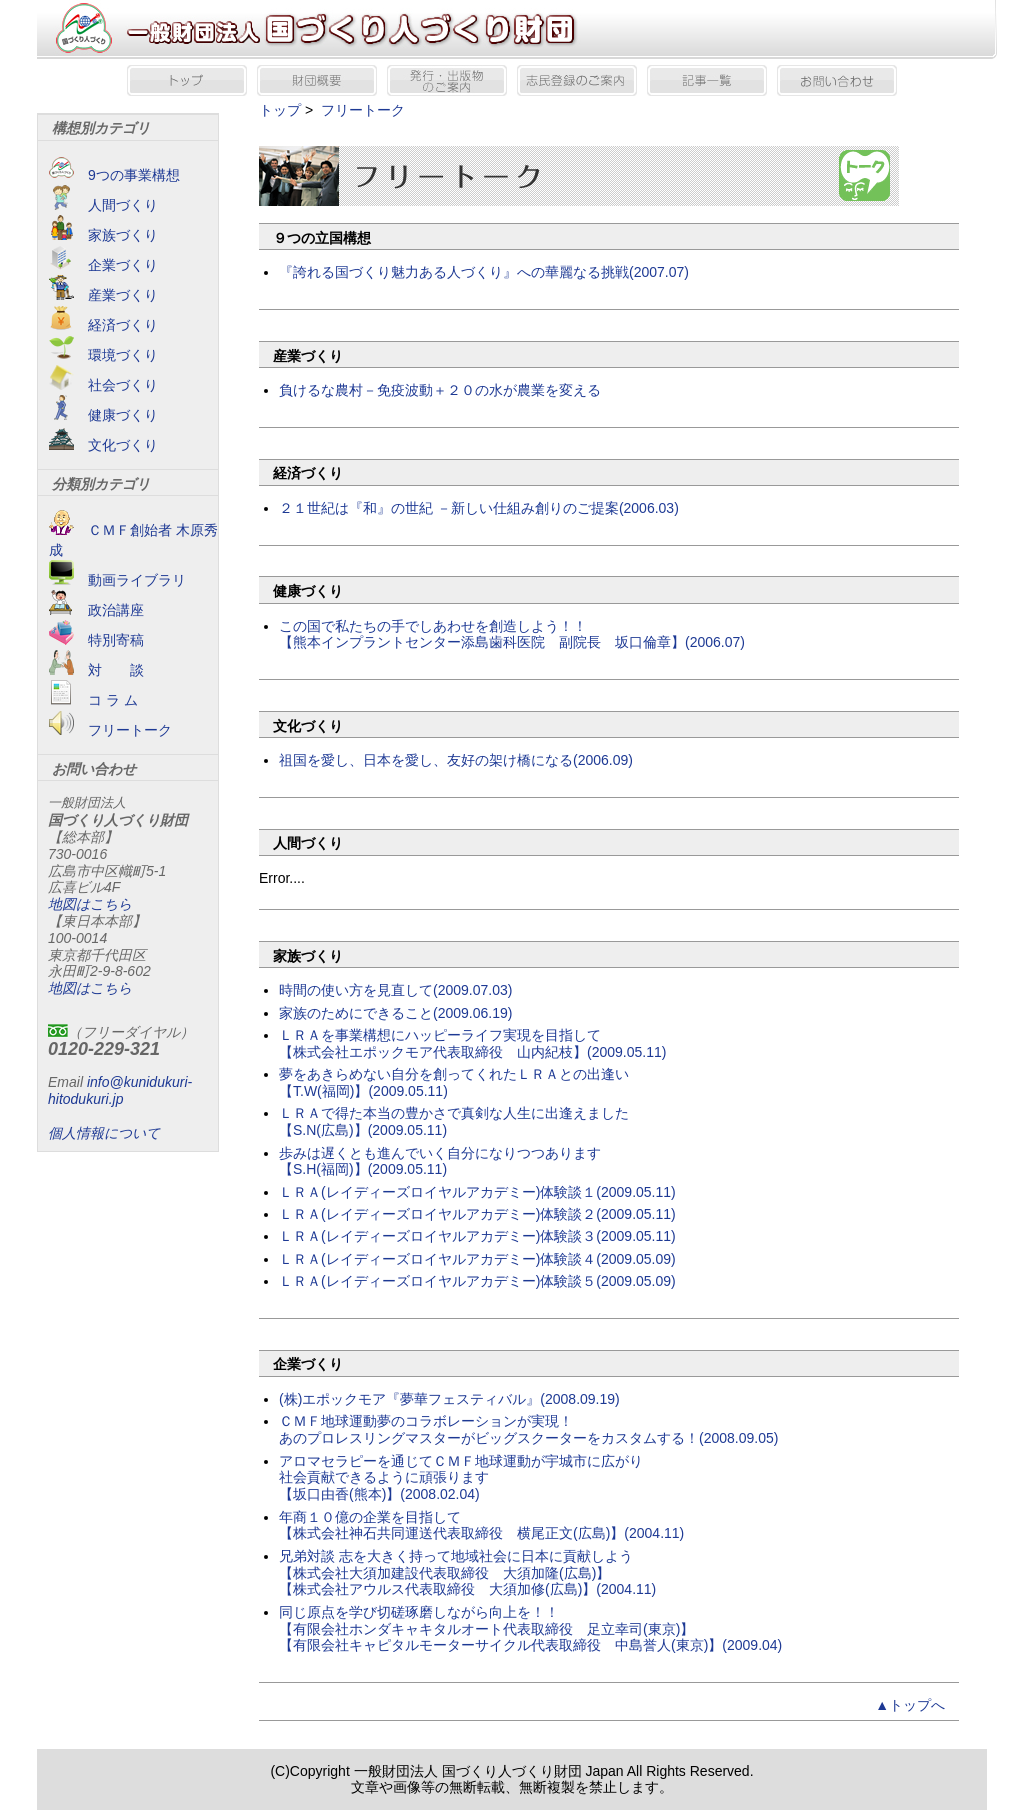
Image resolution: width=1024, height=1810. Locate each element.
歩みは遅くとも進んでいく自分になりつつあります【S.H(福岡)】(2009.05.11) (440, 1161)
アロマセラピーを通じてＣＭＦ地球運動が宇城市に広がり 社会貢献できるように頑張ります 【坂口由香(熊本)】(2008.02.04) (461, 1478)
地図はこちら (90, 904)
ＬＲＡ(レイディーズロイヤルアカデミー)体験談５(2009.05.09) (477, 1281)
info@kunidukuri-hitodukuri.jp (120, 1090)
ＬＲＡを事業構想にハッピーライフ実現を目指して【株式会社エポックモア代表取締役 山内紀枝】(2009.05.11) (472, 1043)
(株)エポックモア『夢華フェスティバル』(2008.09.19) (449, 1399)
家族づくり (103, 235)
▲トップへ (910, 1705)
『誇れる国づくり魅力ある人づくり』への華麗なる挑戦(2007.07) (484, 272)
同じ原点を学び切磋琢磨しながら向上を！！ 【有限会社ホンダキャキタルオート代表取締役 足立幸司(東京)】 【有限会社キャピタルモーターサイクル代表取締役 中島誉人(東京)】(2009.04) (530, 1629)
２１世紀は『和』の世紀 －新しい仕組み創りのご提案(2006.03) (479, 508)
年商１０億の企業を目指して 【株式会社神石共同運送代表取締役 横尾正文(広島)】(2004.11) (481, 1525)
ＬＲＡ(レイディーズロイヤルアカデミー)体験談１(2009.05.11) (477, 1192)
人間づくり (103, 205)
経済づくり (103, 325)
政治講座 (96, 610)
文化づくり (103, 445)
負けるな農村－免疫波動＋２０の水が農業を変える (440, 390)
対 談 (96, 670)
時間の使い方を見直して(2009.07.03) (395, 990)
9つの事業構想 (114, 175)
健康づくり (103, 415)
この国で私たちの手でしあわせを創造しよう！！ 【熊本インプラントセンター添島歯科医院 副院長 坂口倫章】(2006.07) (512, 634)
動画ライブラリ (117, 580)
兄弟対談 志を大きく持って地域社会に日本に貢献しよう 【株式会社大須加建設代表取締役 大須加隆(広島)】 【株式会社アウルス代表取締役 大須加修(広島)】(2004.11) (467, 1573)
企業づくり (103, 265)
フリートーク (110, 730)
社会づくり (103, 385)
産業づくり (103, 295)
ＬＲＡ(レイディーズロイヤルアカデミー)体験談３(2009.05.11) (477, 1236)
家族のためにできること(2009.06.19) (395, 1013)
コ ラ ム (93, 700)
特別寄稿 (96, 640)
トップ (280, 110)
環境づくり (103, 355)
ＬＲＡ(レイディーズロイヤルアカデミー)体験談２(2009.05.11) (477, 1214)
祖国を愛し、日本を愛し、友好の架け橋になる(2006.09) (456, 760)
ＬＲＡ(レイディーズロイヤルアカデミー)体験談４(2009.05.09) (477, 1259)
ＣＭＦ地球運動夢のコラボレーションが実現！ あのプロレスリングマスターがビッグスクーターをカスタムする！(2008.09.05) (528, 1429)
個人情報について (104, 1133)
